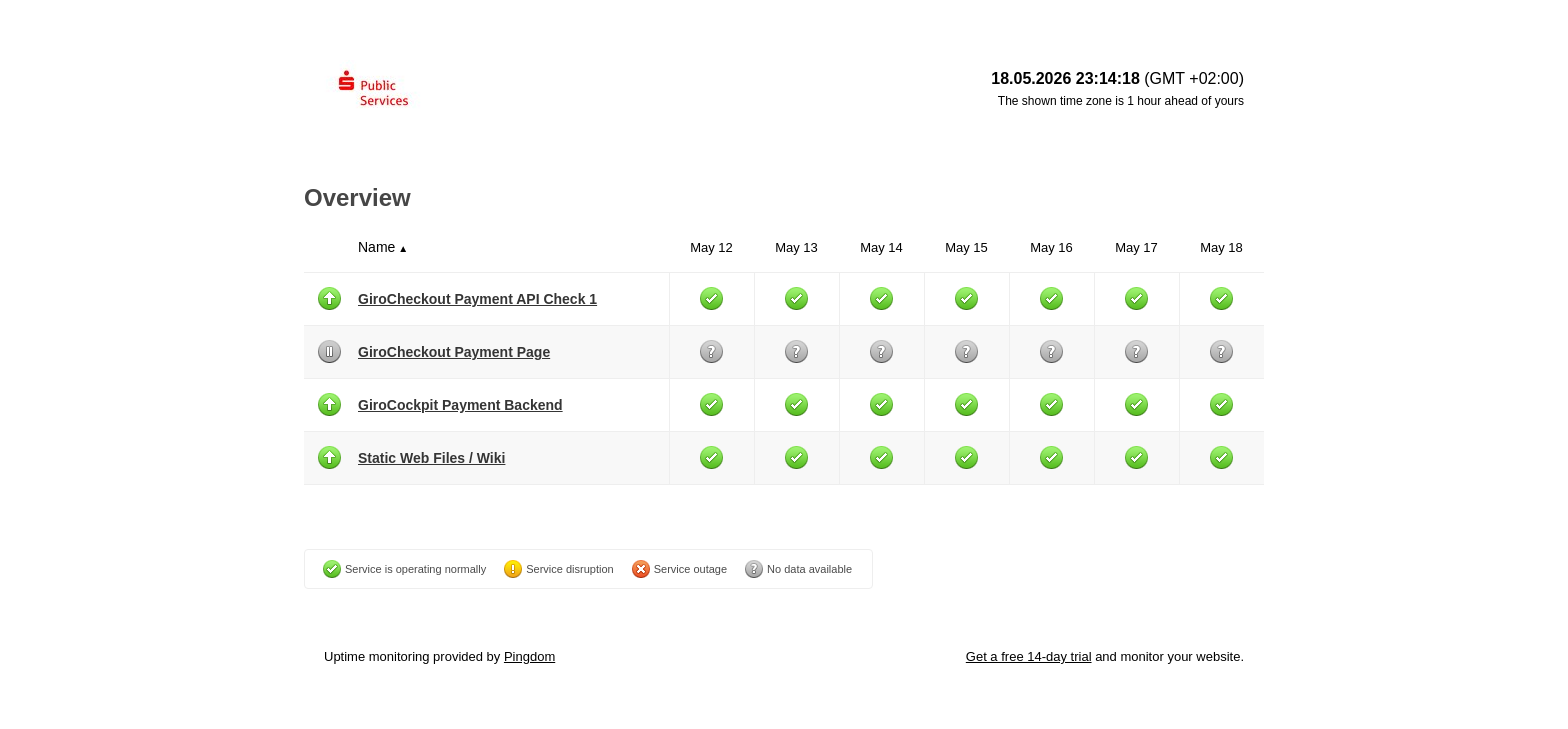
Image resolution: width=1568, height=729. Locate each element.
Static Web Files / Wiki (431, 458)
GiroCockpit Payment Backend (460, 405)
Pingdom (529, 656)
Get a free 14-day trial (1029, 656)
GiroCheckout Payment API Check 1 (477, 299)
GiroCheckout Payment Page (454, 352)
